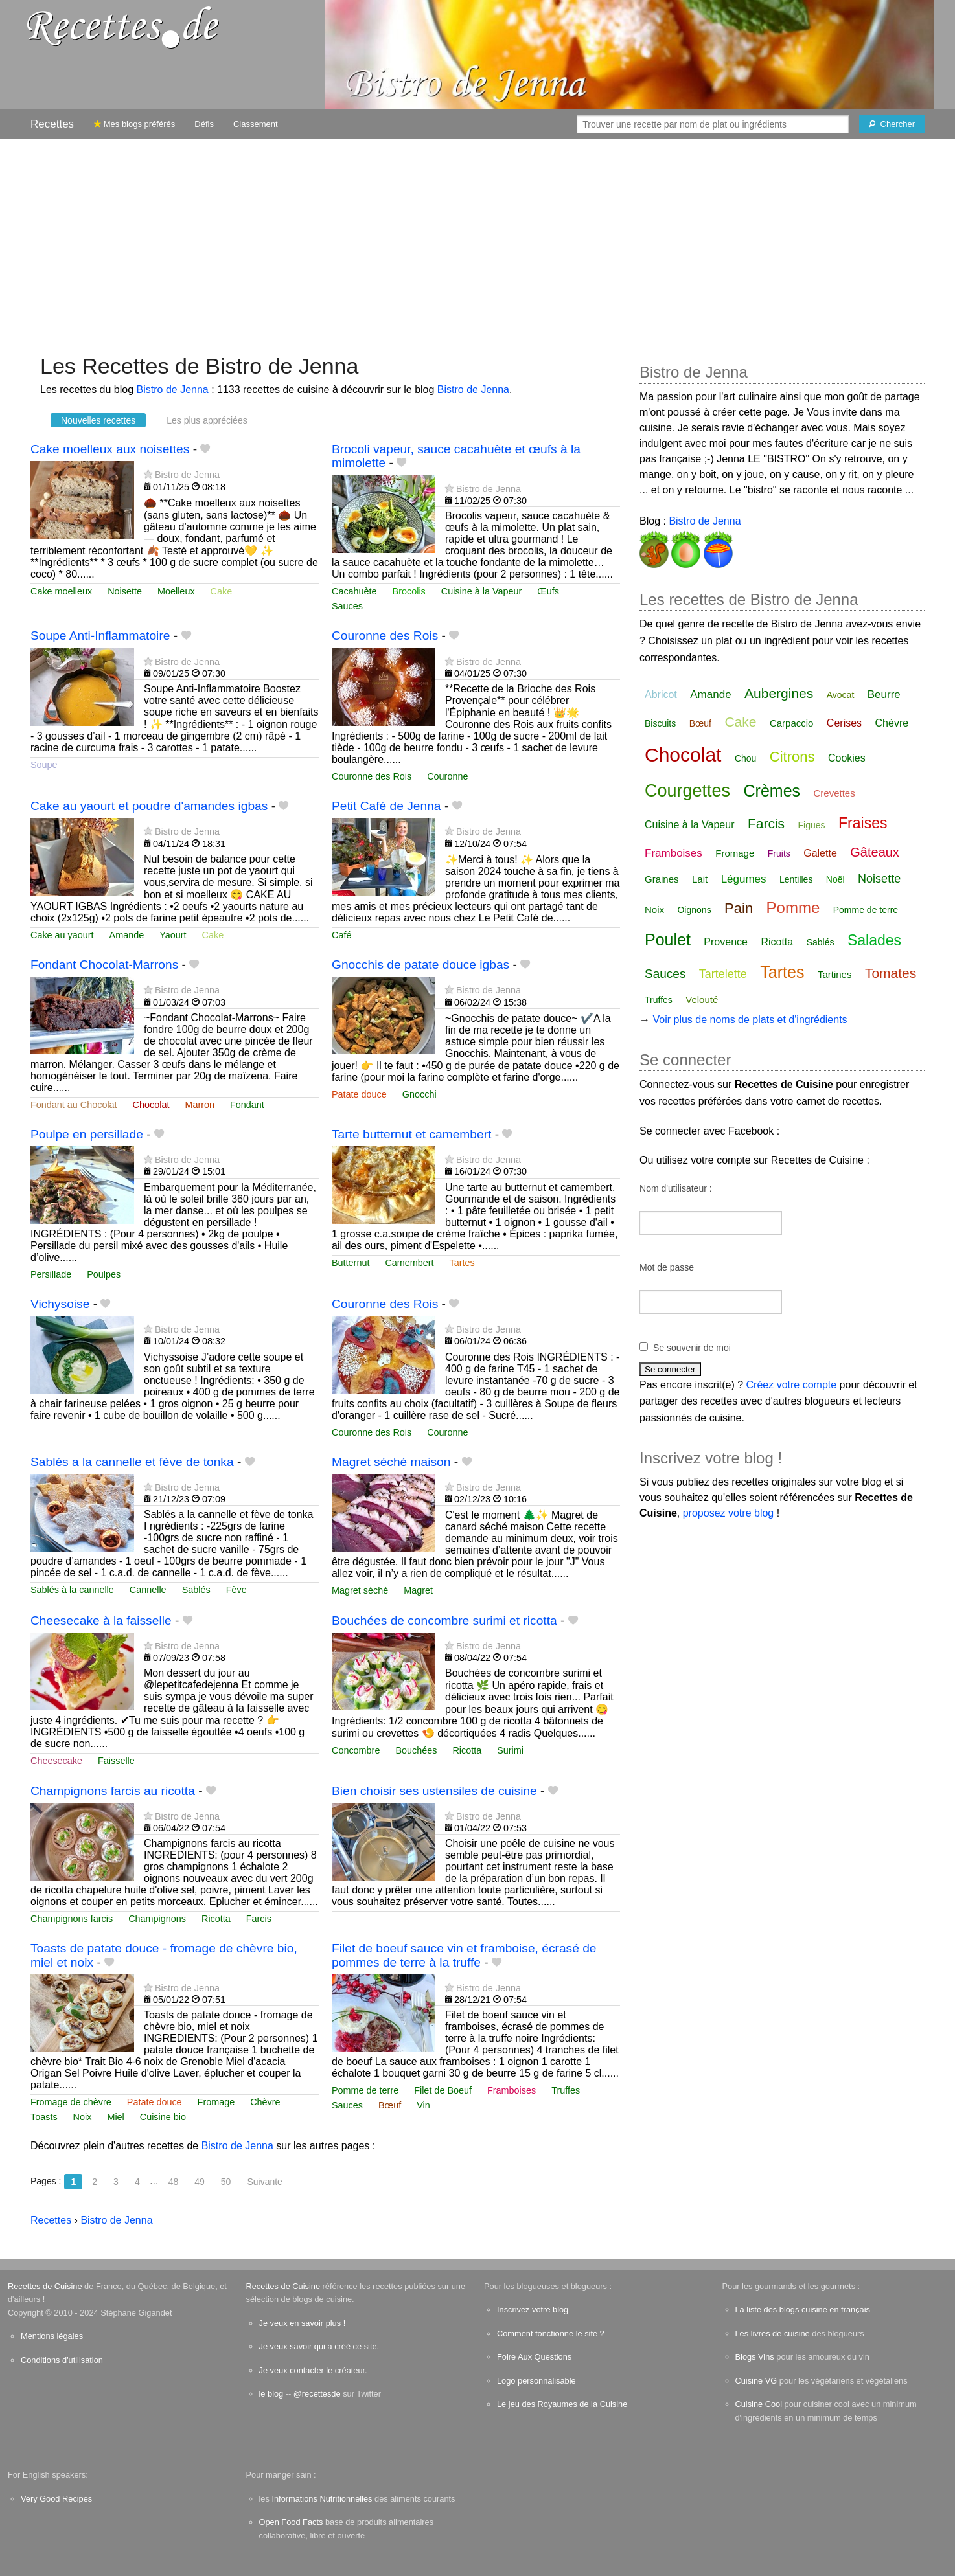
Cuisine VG (756, 2381)
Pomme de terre (365, 2090)
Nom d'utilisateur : (675, 1188)
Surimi (510, 1750)
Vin (423, 2105)
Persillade (50, 1274)
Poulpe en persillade (86, 1134)
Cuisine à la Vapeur (481, 591)
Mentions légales (52, 2336)
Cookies (847, 757)
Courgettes (687, 790)
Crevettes (834, 792)
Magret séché (360, 1590)
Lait (700, 879)
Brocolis (409, 591)
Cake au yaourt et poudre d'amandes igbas (149, 806)
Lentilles (795, 879)
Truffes (565, 2090)
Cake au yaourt (62, 935)
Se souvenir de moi (692, 1347)
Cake (222, 591)
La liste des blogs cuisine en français (802, 2309)
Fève (236, 1590)
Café (341, 935)
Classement (255, 124)
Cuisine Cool (759, 2404)
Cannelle (148, 1590)
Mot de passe (666, 1267)
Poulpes (104, 1274)
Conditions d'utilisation (62, 2360)
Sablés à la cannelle (72, 1590)
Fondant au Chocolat (73, 1105)
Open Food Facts (291, 2522)
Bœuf (389, 2105)
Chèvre (265, 2102)
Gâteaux (874, 852)
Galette (820, 853)
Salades (874, 940)
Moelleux (176, 591)
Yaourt (172, 935)
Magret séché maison (391, 1462)
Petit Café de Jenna (386, 806)
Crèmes (772, 791)
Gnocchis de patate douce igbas (420, 964)
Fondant (247, 1105)
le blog (271, 2394)
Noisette (125, 591)
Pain (738, 908)
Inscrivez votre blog (532, 2309)
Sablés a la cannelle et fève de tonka (132, 1462)
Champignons (157, 1919)
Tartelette (723, 973)
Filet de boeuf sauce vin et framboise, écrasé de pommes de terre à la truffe (464, 1955)
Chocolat (151, 1105)
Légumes (743, 879)
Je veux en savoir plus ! (302, 2323)
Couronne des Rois (385, 635)
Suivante (264, 2181)
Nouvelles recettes (98, 420)
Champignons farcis (71, 1919)
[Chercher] (892, 124)
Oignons (694, 910)
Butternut (350, 1263)
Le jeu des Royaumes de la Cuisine (562, 2404)
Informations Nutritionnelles (321, 2498)
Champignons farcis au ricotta (112, 1791)
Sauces (347, 606)
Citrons (792, 757)
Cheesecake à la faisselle (101, 1620)
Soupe (44, 765)
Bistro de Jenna (173, 389)
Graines (662, 879)
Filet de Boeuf (443, 2090)
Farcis (258, 1919)
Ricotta (466, 1750)
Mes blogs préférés (134, 124)
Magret (418, 1590)
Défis (204, 124)
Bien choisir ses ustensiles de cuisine (434, 1791)
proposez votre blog (728, 1513)
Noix (82, 2117)
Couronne (447, 776)
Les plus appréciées (207, 420)
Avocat (841, 695)
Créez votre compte (791, 1384)
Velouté (701, 999)
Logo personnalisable (536, 2381)
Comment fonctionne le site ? (550, 2333)
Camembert (409, 1263)
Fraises (862, 823)
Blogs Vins (754, 2357)
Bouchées (416, 1750)
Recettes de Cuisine (45, 2286)
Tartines (835, 974)
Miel (115, 2117)
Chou (745, 758)
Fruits (779, 853)
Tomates (890, 973)
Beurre (884, 694)
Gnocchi (419, 1094)
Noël (835, 879)
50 (226, 2181)
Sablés (196, 1590)
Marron (199, 1105)
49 (199, 2181)
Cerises (844, 723)
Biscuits (660, 723)
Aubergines (778, 693)
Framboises (511, 2090)
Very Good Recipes (56, 2498)
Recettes (52, 124)
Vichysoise (59, 1304)
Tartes (462, 1263)
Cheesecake (56, 1761)
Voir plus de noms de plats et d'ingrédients (749, 1019)
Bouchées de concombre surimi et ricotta (444, 1620)
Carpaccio (792, 723)
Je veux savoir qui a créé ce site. (319, 2346)
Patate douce (359, 1094)
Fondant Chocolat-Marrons (104, 964)
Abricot (661, 694)
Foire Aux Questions (534, 2357)
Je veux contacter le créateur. (313, 2370)
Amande (126, 935)
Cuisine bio (163, 2117)
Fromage (216, 2102)
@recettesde (317, 2394)
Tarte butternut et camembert (411, 1134)
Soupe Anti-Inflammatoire (100, 635)
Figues (811, 825)
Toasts (44, 2117)
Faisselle (116, 1761)
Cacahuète (354, 591)
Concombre (356, 1750)
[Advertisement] (477, 239)
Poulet (668, 940)
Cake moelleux (61, 591)
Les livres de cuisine (772, 2333)
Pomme (793, 907)
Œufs (548, 591)
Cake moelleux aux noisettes (109, 449)
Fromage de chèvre (70, 2102)
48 (173, 2181)
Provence (726, 941)
